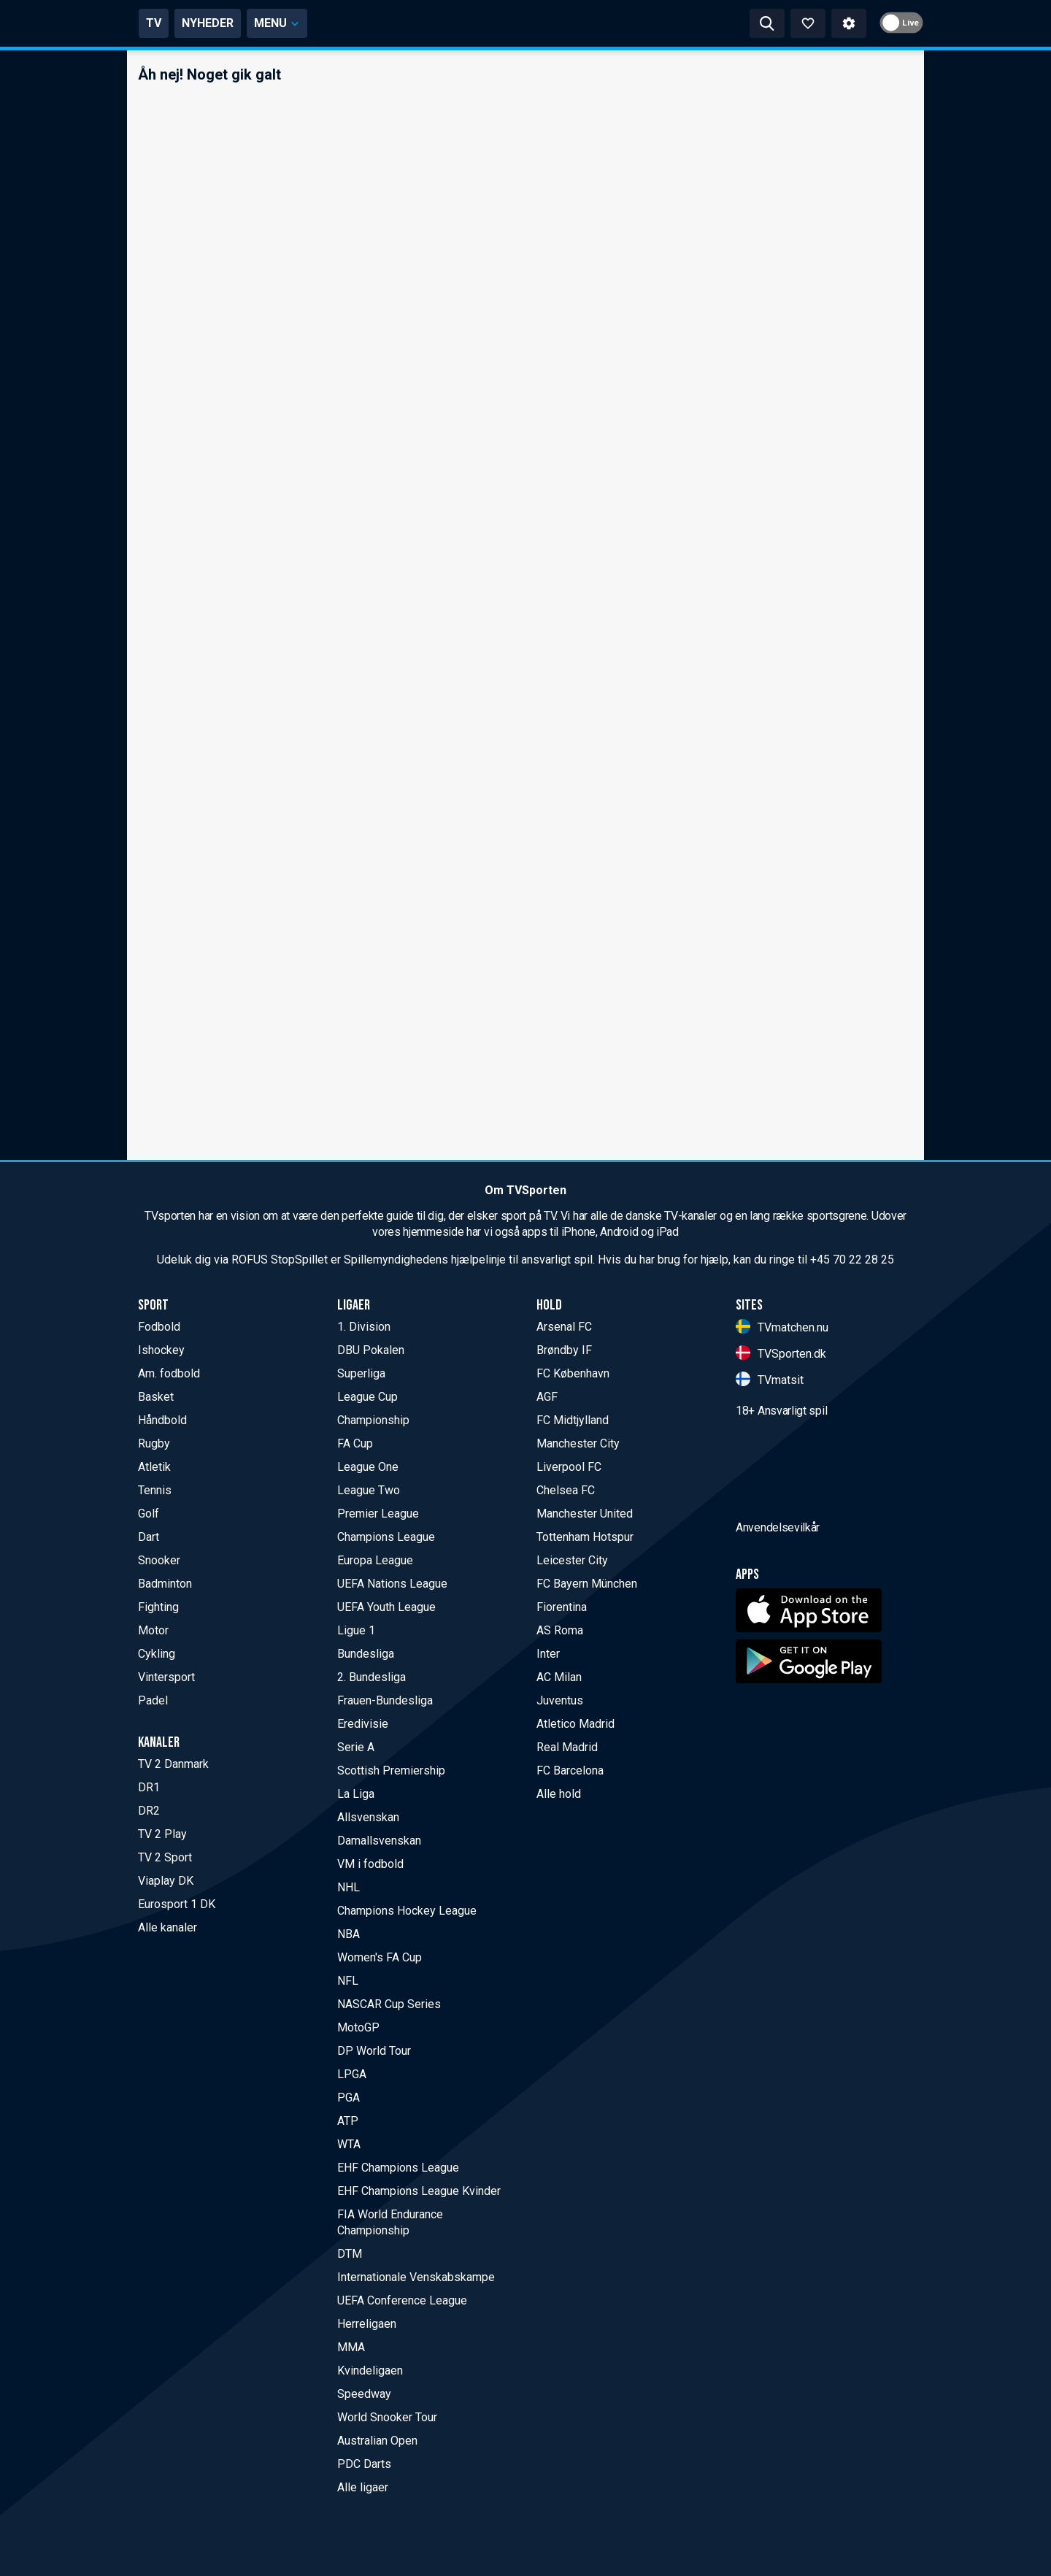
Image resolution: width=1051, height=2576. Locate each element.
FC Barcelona (570, 1770)
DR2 (149, 1811)
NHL (348, 1887)
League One (368, 1467)
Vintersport (166, 1677)
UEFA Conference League (402, 2300)
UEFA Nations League (392, 1584)
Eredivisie (362, 1724)
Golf (148, 1513)
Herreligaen (366, 2324)
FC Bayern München (586, 1584)
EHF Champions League (398, 2168)
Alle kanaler (167, 1927)
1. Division (363, 1327)
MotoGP (358, 2027)
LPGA (351, 2074)
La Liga (355, 1794)
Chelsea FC (565, 1490)
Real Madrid (567, 1747)
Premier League (378, 1513)
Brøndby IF (564, 1350)
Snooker (159, 1560)
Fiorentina (561, 1607)
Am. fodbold (169, 1373)
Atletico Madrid (575, 1724)
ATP (347, 2121)
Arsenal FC (564, 1327)
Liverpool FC (568, 1467)
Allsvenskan (368, 1817)
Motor (153, 1630)
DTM (349, 2254)
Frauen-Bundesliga (385, 1700)
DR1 (149, 1787)
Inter (548, 1654)
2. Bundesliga (371, 1677)
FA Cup (355, 1443)
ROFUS (249, 1259)
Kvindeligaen (370, 2370)
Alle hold (558, 1794)
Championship (373, 1420)
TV (279, 23)
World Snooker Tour (387, 2417)
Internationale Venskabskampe (416, 2277)
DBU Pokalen (370, 1350)
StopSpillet (299, 1259)
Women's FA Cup (379, 1957)
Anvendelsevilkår (778, 1610)
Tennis (155, 1490)
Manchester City (578, 1443)
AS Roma (559, 1630)
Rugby (154, 1443)
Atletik (154, 1467)
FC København (572, 1373)
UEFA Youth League (386, 1607)
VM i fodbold (370, 1864)
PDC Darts (364, 2464)
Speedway (364, 2394)
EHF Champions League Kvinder (419, 2191)
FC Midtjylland (572, 1420)
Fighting (158, 1607)
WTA (349, 2144)
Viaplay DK (165, 1881)
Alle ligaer (362, 2487)
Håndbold (162, 1420)
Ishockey (161, 1350)
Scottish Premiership (391, 1770)
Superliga (361, 1373)
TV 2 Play (162, 1834)
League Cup (367, 1397)
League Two (368, 1490)
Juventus (559, 1700)
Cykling (156, 1654)
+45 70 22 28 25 (852, 1259)
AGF (547, 1397)
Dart (148, 1537)
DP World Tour (374, 2051)
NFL (347, 1981)
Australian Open (377, 2441)
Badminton (165, 1584)
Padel (153, 1700)
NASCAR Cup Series (389, 2004)
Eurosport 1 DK (176, 1904)
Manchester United (584, 1513)
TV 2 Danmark (173, 1764)
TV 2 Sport (165, 1857)
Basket (156, 1397)
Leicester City (572, 1560)
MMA (351, 2347)
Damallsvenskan (379, 1841)
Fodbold (159, 1327)
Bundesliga (365, 1654)
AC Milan (559, 1677)
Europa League (375, 1560)
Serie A (355, 1747)
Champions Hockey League (407, 1911)
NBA (348, 1934)
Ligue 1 (356, 1630)
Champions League (386, 1537)
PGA (348, 2097)
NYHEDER (333, 23)
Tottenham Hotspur (585, 1537)
